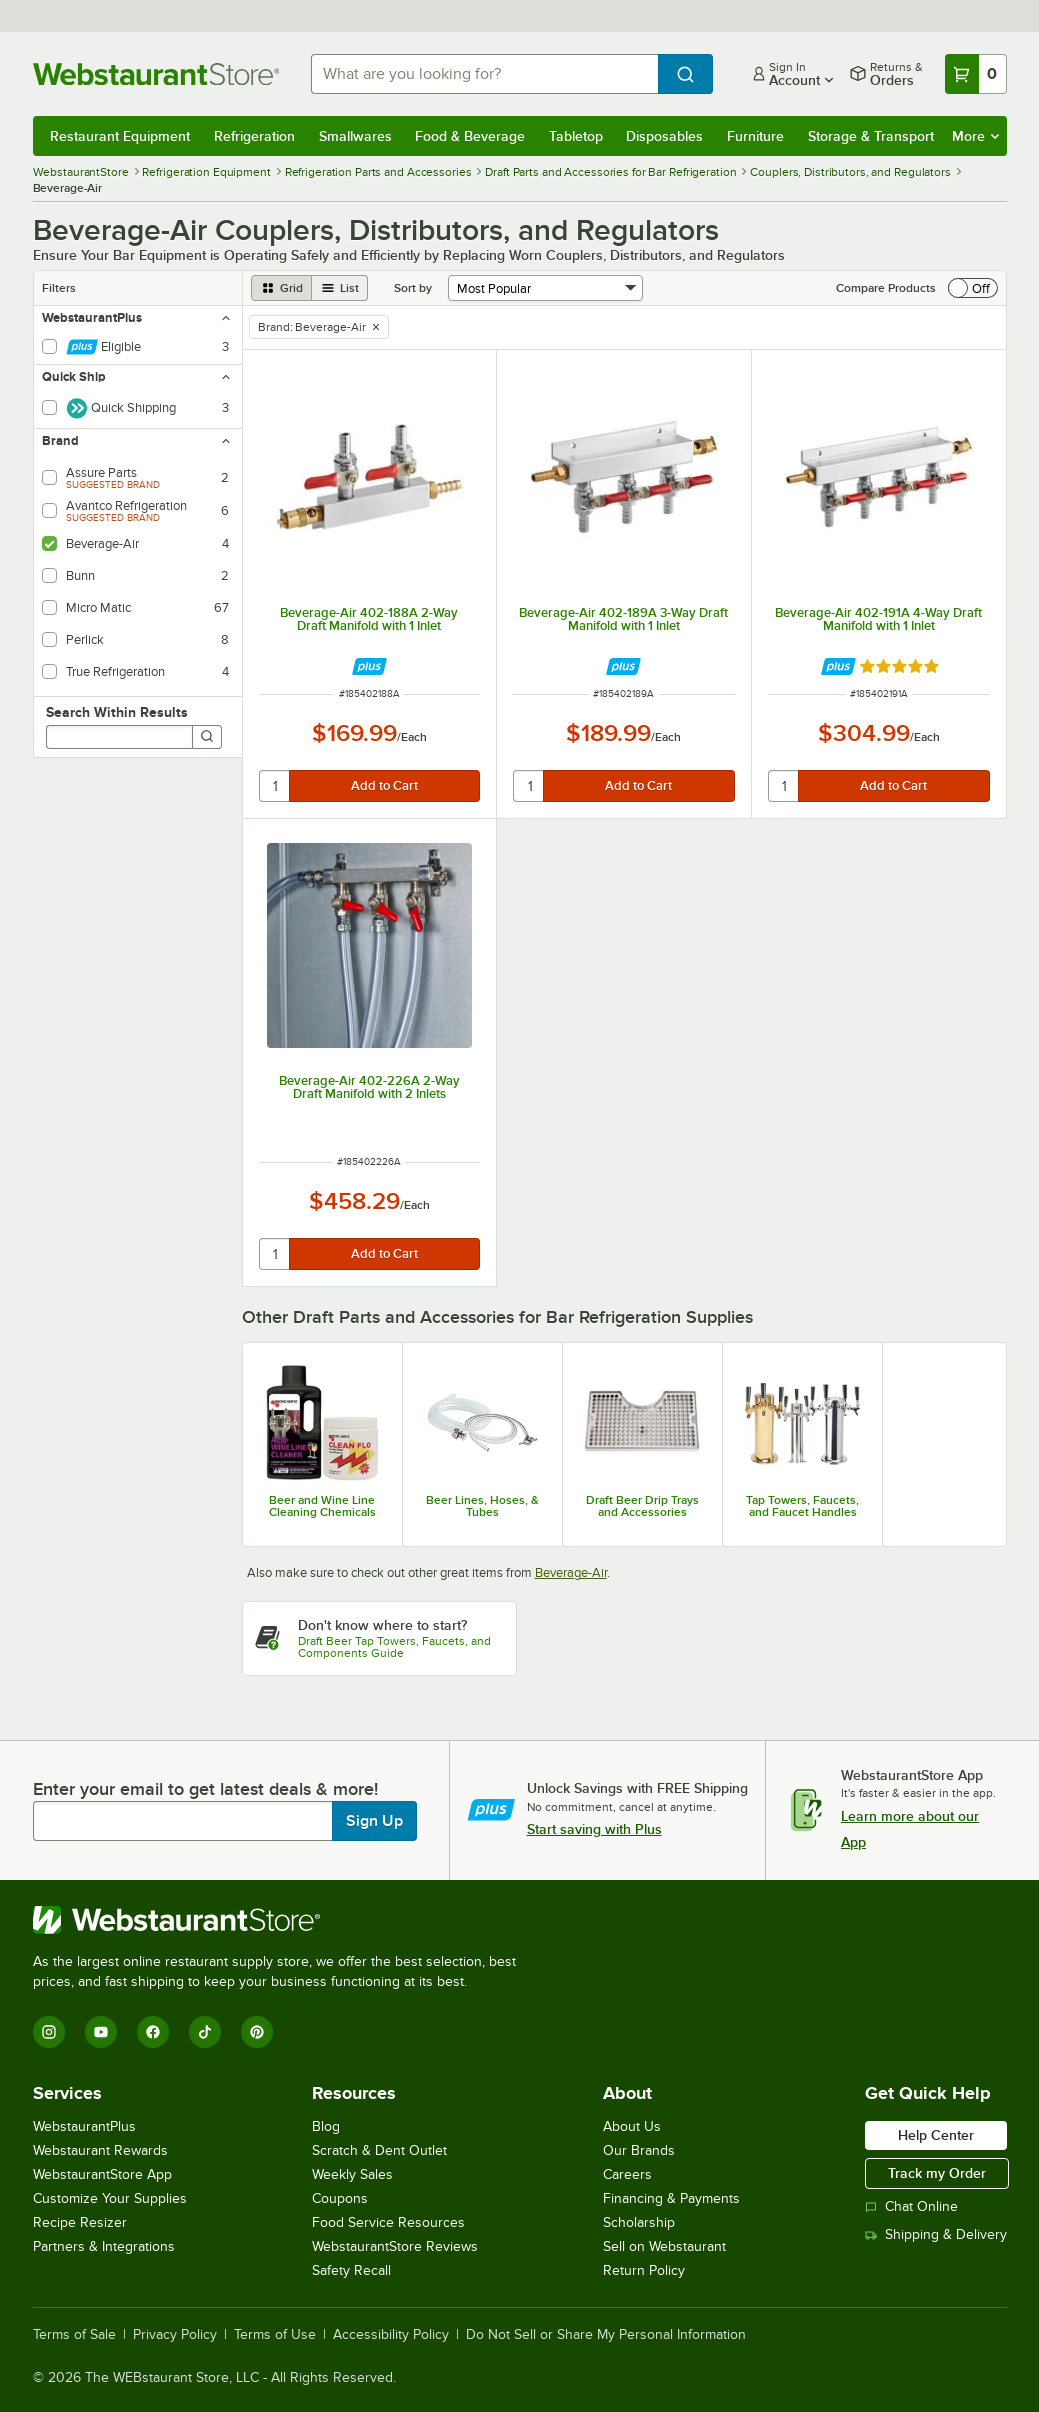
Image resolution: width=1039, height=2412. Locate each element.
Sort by (413, 288)
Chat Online (911, 2206)
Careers (627, 2174)
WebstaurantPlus (84, 2126)
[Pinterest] (257, 2032)
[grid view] (281, 288)
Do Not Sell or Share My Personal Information (606, 2335)
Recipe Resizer (80, 2222)
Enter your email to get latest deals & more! (205, 1789)
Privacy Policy (175, 2335)
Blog (326, 2126)
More (975, 136)
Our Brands (639, 2150)
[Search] (207, 737)
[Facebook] (153, 2032)
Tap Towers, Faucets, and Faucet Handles (802, 1506)
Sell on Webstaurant (664, 2246)
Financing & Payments (671, 2198)
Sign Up (374, 1821)
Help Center (936, 2135)
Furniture (755, 136)
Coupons (340, 2198)
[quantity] (275, 786)
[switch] (973, 288)
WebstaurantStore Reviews (395, 2246)
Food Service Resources (388, 2222)
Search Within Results (117, 712)
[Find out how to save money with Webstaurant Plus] (369, 666)
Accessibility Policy (391, 2335)
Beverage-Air (571, 1572)
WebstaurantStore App (102, 2174)
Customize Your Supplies (110, 2198)
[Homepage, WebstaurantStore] (156, 74)
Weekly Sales (352, 2174)
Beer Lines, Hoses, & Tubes (482, 1506)
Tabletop (576, 136)
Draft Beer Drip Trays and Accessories (642, 1506)
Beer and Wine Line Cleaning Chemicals (322, 1506)
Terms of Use (275, 2335)
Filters (59, 288)
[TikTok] (205, 2032)
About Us (632, 2126)
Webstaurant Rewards (100, 2150)
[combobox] (484, 74)
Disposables (664, 136)
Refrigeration (254, 136)
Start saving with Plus (594, 1829)
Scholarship (639, 2222)
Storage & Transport (871, 136)
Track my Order (937, 2173)
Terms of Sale (74, 2335)
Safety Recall (351, 2270)
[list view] (340, 288)
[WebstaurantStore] (283, 1920)
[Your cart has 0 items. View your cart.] (976, 74)
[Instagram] (49, 2032)
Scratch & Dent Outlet (379, 2150)
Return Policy (644, 2270)
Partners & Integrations (104, 2246)
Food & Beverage (470, 136)
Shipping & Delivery (936, 2234)
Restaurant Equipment (120, 136)
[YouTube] (101, 2032)
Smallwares (355, 136)
